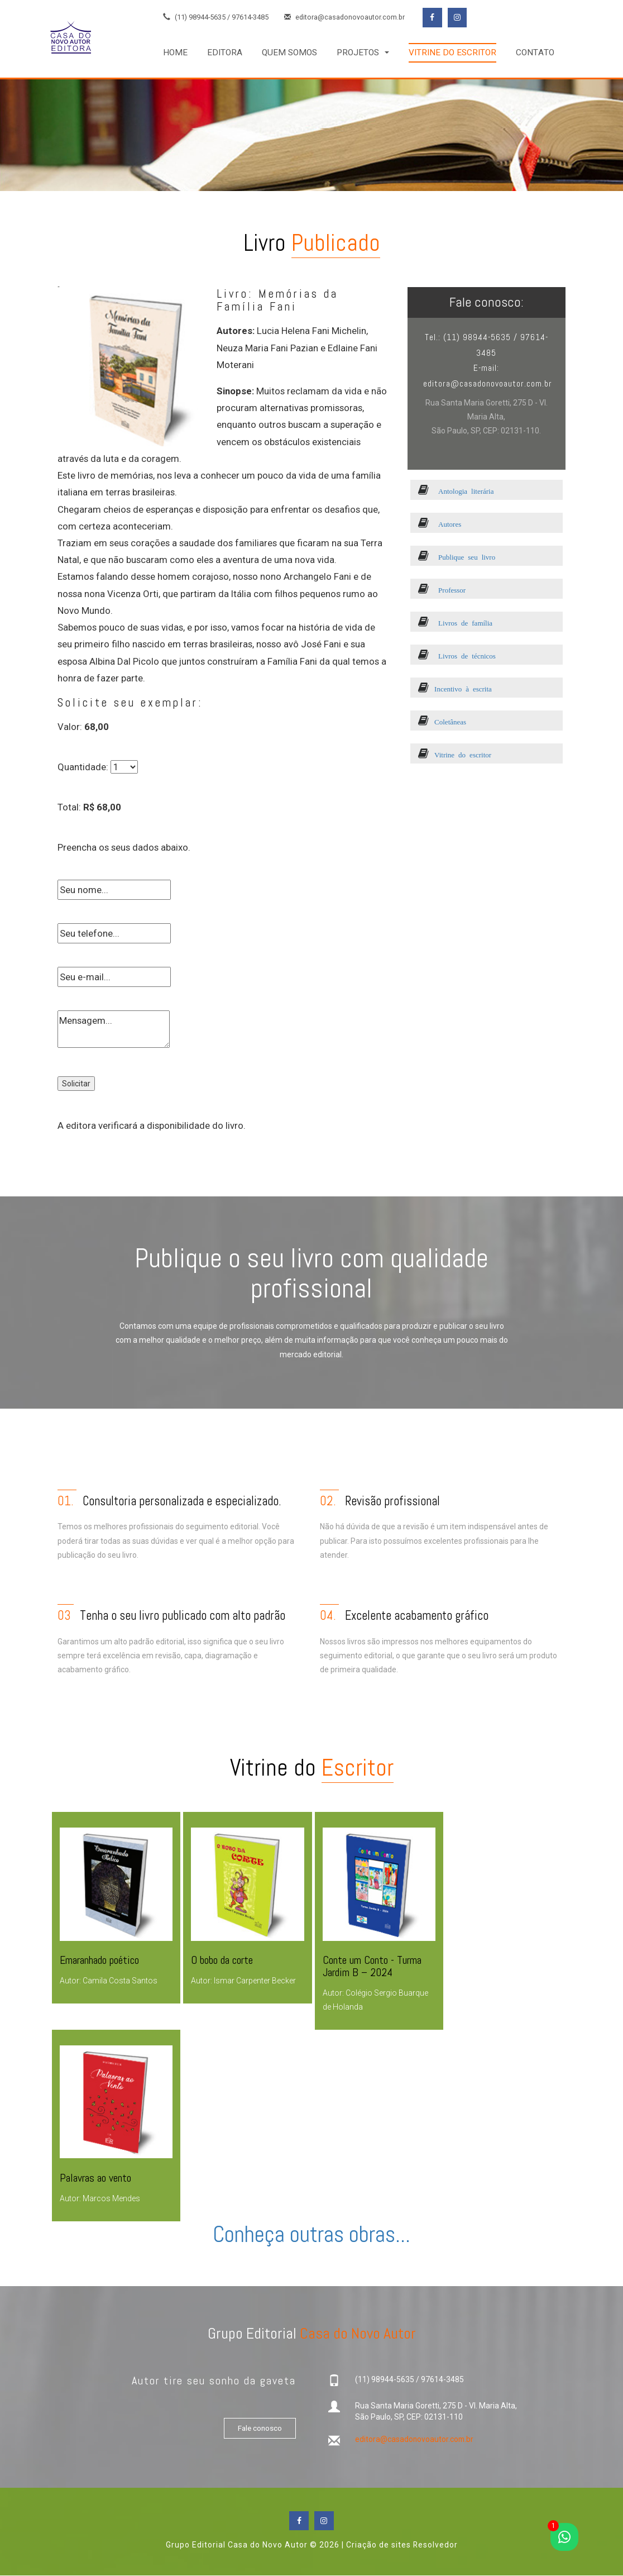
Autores (440, 523)
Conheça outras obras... (311, 2234)
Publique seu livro (457, 556)
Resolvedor (435, 2545)
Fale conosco (258, 2428)
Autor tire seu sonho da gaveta (213, 2380)
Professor (442, 589)
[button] (363, 53)
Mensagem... (113, 1028)
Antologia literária (456, 490)
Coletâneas (443, 721)
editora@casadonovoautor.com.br (345, 17)
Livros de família (456, 622)
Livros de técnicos (457, 655)
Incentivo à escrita (455, 688)
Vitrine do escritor (455, 754)
